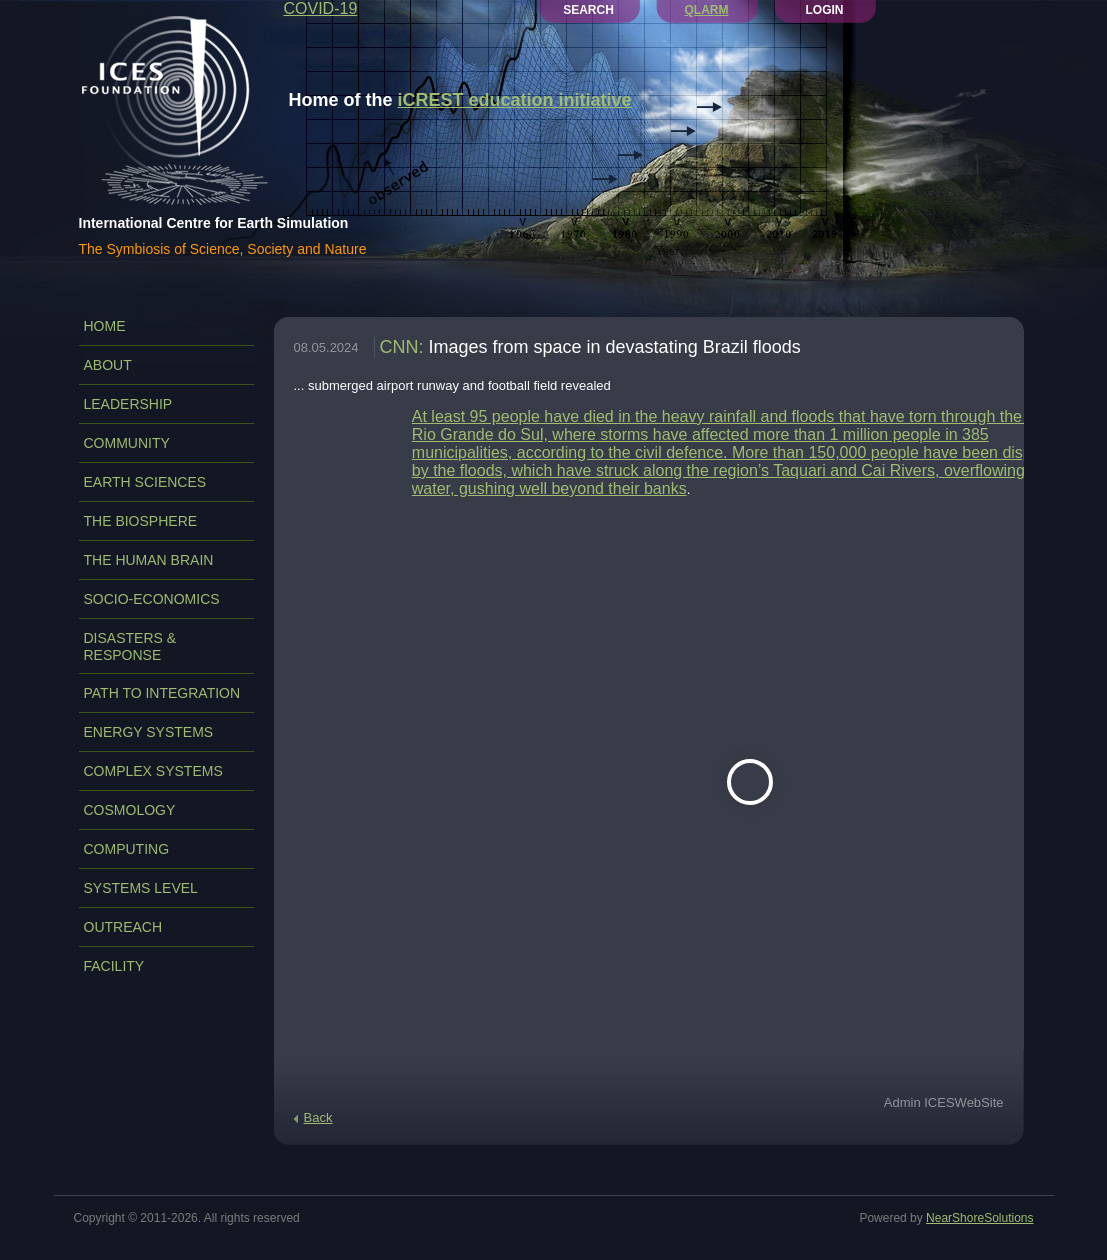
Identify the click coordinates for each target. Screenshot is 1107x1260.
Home (105, 326)
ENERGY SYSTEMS (149, 732)
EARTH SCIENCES (145, 482)
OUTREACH (123, 927)
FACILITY (114, 966)
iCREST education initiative (515, 100)
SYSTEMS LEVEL (141, 888)
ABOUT (108, 365)
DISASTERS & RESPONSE (130, 646)
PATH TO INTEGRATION (162, 693)
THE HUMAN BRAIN (149, 560)
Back (318, 1117)
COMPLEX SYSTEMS (153, 771)
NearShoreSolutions (979, 1218)
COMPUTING (127, 849)
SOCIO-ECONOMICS (152, 599)
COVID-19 (321, 8)
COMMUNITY (127, 443)
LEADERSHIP (128, 404)
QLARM (707, 10)
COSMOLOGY (130, 810)
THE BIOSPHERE (141, 521)
